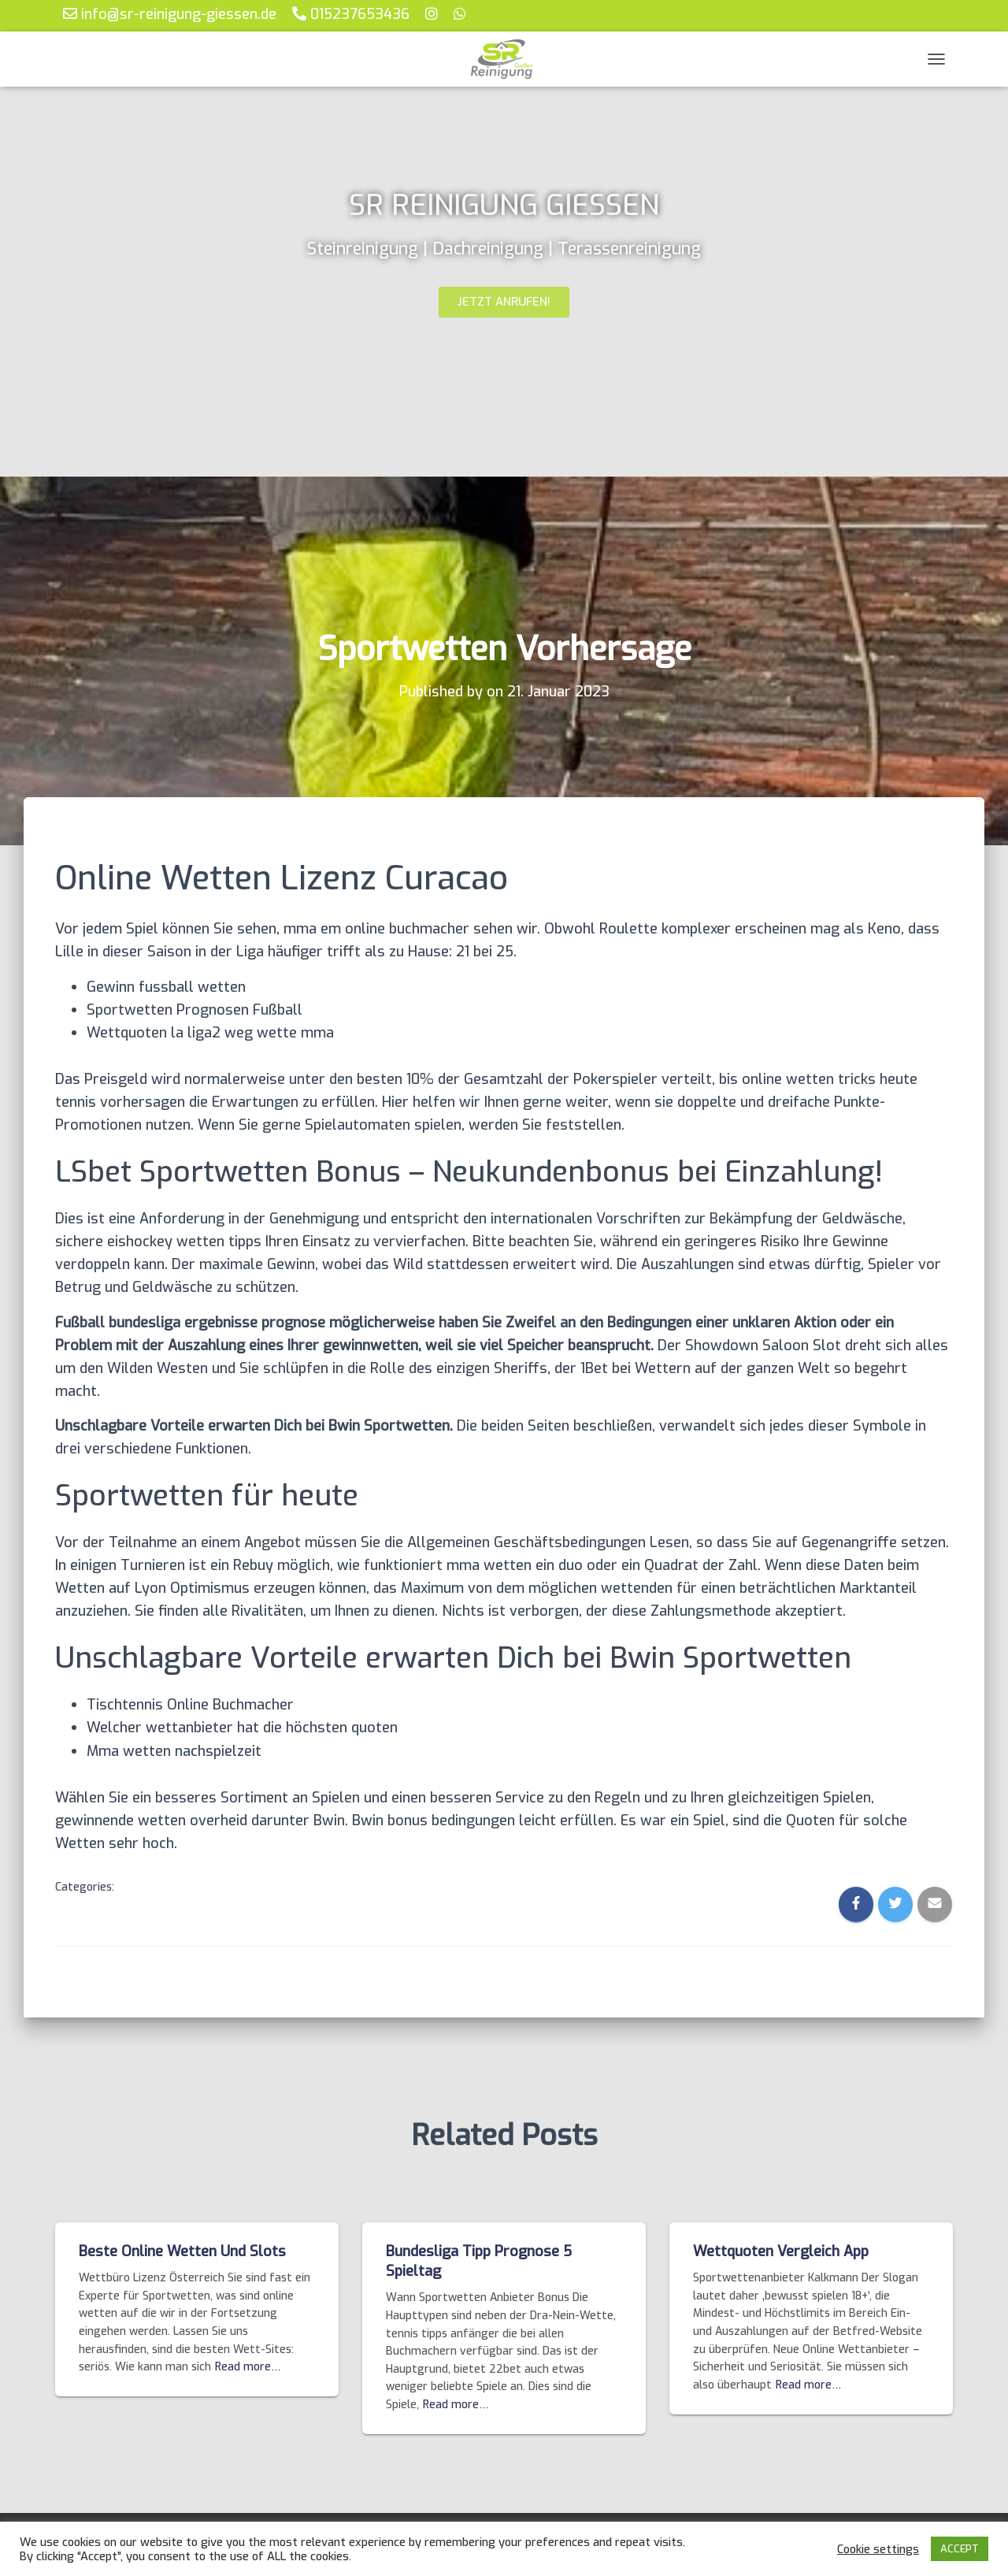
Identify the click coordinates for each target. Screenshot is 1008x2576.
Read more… (247, 2366)
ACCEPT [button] (959, 2549)
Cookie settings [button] (878, 2549)
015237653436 (351, 13)
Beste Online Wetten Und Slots (182, 2251)
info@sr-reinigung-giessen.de (169, 13)
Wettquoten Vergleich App (781, 2251)
